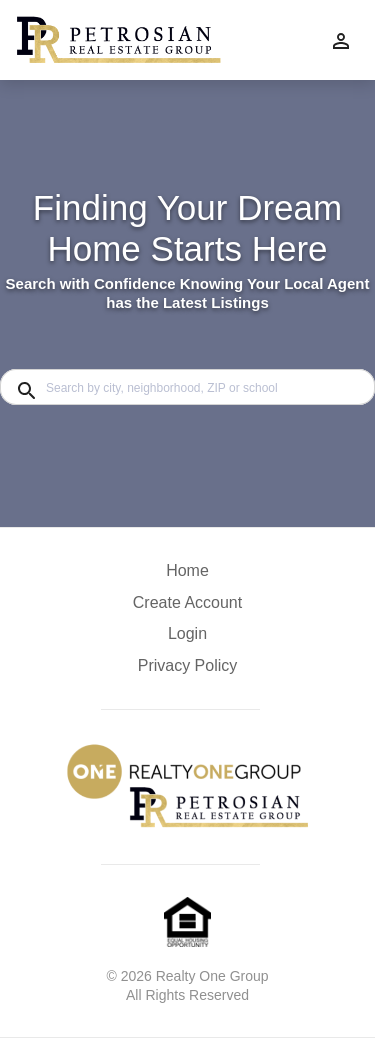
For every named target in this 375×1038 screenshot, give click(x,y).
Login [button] (187, 633)
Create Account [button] (187, 602)
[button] (187, 639)
